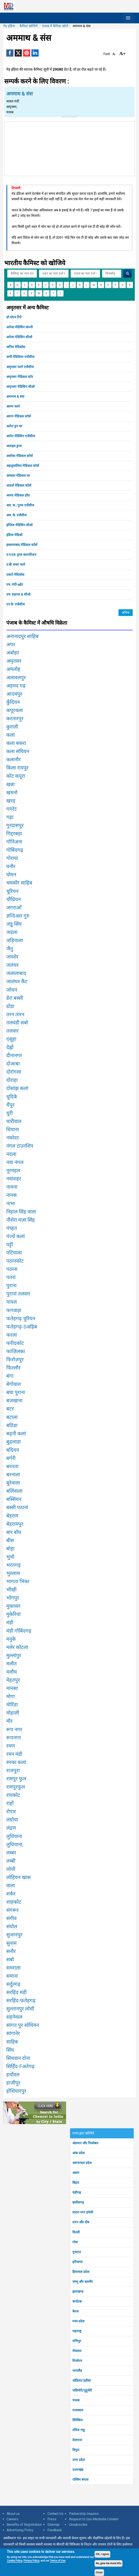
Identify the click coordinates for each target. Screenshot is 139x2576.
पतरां (11, 1277)
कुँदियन (13, 702)
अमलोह (13, 669)
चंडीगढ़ (76, 2193)
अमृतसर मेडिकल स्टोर (19, 377)
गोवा (75, 2242)
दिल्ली (76, 2232)
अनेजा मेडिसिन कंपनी (19, 327)
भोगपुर (12, 1598)
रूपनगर (13, 1738)
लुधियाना (14, 1836)
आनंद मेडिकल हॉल (18, 495)
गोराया (12, 858)
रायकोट (13, 1795)
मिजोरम (77, 2361)
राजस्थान (77, 2410)
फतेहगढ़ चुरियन (20, 1319)
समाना (12, 1976)
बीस (10, 1540)
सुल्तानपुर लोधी (20, 2009)
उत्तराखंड (77, 2470)
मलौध (11, 1672)
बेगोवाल (13, 1384)
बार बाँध (13, 1532)
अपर (10, 645)
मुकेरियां (13, 1614)
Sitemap (53, 2525)
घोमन (11, 875)
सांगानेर (13, 2033)
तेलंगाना (77, 2440)
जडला (11, 932)
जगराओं (14, 908)
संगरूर (12, 1910)
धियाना (12, 1129)
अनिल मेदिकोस (15, 347)
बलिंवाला (14, 1491)
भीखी (11, 1590)
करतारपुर (14, 719)
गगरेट (11, 809)
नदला (11, 1154)
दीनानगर (14, 1055)
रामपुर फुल (16, 1779)
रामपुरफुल (15, 1787)
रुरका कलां (16, 1762)
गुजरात (76, 2252)
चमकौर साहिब (19, 883)
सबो (10, 1960)
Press (51, 2519)
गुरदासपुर (15, 825)
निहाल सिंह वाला (21, 1212)
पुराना (11, 1286)
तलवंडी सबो (17, 1023)
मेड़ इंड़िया (9, 26)
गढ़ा (9, 817)
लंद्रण (11, 1828)
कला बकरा (16, 743)
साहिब (12, 2042)
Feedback (54, 2530)
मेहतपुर (13, 1680)
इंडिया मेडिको (14, 535)
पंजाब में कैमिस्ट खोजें (55, 26)
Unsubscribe (78, 2525)
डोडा (10, 1006)
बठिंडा (11, 1425)
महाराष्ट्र (76, 2331)
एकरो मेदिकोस (15, 575)
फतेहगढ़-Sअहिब (21, 1327)
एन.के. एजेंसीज (15, 604)
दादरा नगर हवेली (82, 2212)
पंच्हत (11, 1228)
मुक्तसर (13, 1606)
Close (99, 2572)
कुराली (12, 727)
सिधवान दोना (18, 2058)
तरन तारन (15, 1014)
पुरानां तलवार (18, 1294)
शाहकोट (13, 1902)
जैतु (9, 949)
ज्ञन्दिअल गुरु (17, 916)
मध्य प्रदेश (78, 2321)
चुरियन (12, 891)
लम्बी (10, 1861)
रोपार (11, 1811)
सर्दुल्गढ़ (13, 1984)
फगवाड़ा (13, 1310)
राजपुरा (13, 1770)
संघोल (11, 1927)
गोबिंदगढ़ (14, 850)
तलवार (12, 1031)
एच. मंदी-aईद (14, 585)
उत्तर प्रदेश (78, 2460)
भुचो (10, 1557)
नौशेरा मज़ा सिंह (20, 1220)
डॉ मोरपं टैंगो (13, 317)
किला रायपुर (17, 768)
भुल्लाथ (13, 1573)
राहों (10, 1803)
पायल (11, 1302)
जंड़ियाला (14, 940)
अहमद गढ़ (16, 686)
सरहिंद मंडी (16, 1992)
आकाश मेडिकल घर (18, 476)
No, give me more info (108, 2563)
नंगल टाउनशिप (19, 1146)
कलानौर (13, 760)
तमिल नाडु (78, 2430)
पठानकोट (15, 1261)
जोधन (11, 990)
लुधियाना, (14, 1845)
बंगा (9, 1376)
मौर (9, 1721)
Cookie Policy (14, 2560)
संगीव (11, 1918)
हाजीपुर (13, 2083)
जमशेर (12, 957)
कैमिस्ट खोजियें (28, 26)
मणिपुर (76, 2341)
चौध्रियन (13, 899)
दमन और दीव (80, 2222)
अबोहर (12, 653)
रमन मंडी (14, 1754)
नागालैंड (77, 2371)
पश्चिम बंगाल (80, 2480)
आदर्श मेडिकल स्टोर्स (18, 485)
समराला (13, 1968)
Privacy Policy (31, 2560)
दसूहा (11, 1039)
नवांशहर (13, 1179)
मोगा (10, 1696)
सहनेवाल (14, 2017)
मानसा (12, 1688)
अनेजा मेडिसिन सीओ (19, 337)
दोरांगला (13, 1072)
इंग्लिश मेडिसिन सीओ (19, 525)
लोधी (10, 1869)
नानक (11, 1195)
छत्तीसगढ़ (78, 2202)
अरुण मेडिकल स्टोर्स (18, 416)
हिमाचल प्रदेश (80, 2272)
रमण (10, 1746)
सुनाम (11, 1943)
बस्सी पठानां (17, 1507)
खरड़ (10, 801)
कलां (10, 735)
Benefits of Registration (24, 2525)
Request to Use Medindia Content (93, 2519)
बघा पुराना (15, 1392)
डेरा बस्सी (14, 998)
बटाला (12, 1417)
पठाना (11, 1269)
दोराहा (12, 1080)
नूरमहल (13, 1170)
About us (13, 2514)
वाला (10, 1886)
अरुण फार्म (13, 406)
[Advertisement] (69, 148)
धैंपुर (10, 1105)
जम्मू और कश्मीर (82, 2282)
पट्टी (9, 1245)
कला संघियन (17, 751)
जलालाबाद (16, 973)
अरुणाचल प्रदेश (82, 2163)
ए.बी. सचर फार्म (15, 565)
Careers (12, 2519)
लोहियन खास (18, 1877)
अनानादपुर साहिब (22, 636)
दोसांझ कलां (17, 1088)
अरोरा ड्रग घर (14, 426)
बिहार (75, 2183)
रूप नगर (14, 1729)
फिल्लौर (13, 1368)
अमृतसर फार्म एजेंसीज (20, 367)
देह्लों (9, 1047)
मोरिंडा (12, 1705)
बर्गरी (11, 1458)
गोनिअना (14, 842)
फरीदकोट (15, 1343)
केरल (75, 2311)
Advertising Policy (20, 2530)
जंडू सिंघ (14, 924)
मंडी (9, 1623)
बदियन (12, 1450)
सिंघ (10, 2050)
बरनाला (13, 1475)
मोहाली (12, 1713)
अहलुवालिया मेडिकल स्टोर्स (22, 466)
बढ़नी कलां (16, 1434)
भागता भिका (17, 1581)
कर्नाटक (77, 2301)
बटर (10, 1409)
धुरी (9, 1113)
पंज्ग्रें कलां (15, 1236)
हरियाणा (77, 2262)
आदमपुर (14, 694)
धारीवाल (13, 1121)
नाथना (11, 1187)
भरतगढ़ (13, 1565)
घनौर (10, 866)
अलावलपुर (16, 678)
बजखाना (14, 1401)
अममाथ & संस (15, 397)
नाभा (10, 1204)
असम (75, 2173)
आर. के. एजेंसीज (16, 515)
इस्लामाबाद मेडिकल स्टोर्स (21, 545)
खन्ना (10, 784)
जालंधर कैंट (16, 981)
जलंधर (12, 965)
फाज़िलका (15, 1351)
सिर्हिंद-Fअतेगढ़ (20, 2066)
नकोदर (12, 1138)
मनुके (11, 1639)
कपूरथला (14, 710)
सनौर (11, 1951)
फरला (11, 1335)
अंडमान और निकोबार (85, 2143)
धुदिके (11, 1097)
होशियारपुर (16, 2091)
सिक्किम (77, 2420)
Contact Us (55, 2514)
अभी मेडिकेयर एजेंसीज (20, 357)
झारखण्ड (77, 2292)
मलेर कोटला (17, 1647)
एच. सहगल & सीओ (18, 594)
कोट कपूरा (15, 776)
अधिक (126, 613)
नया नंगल (14, 1162)
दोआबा (13, 1064)
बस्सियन (13, 1499)
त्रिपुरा (75, 2450)
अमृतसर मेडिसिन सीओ (20, 387)
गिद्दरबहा (14, 834)
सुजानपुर (14, 1935)
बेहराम (12, 1516)
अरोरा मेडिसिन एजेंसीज (20, 436)
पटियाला (14, 1253)
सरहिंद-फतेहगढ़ (21, 2001)
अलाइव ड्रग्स (14, 446)
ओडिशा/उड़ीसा (81, 2381)
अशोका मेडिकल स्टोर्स (19, 456)
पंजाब (75, 2400)
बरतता (12, 1466)
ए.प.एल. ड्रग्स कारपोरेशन (21, 555)
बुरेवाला (13, 1483)
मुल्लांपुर (13, 1655)
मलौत (11, 1664)
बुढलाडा (13, 1442)
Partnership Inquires (84, 2514)
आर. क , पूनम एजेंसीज (20, 505)
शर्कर (11, 1894)
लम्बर (11, 1853)
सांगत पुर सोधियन (22, 2025)
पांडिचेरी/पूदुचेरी (82, 2390)
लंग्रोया (12, 1820)
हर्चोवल (12, 2075)
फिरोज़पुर (15, 1360)
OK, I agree (102, 2554)
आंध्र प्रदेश (78, 2153)
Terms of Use (57, 2560)
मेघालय (76, 2351)
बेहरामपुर (14, 1524)
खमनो (11, 793)
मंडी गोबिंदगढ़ (18, 1631)
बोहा (10, 1549)
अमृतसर (13, 661)
